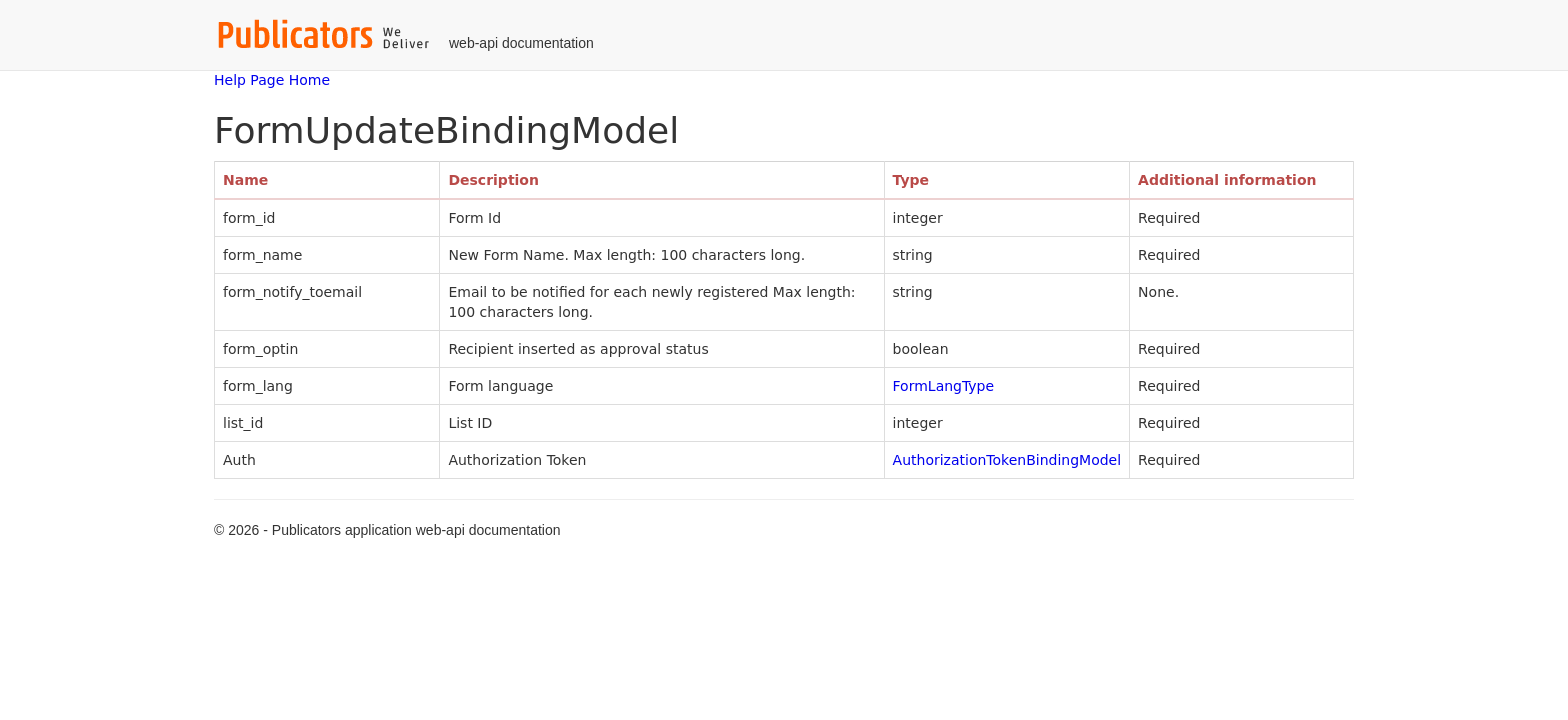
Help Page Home (272, 80)
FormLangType (944, 386)
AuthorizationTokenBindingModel (1007, 460)
